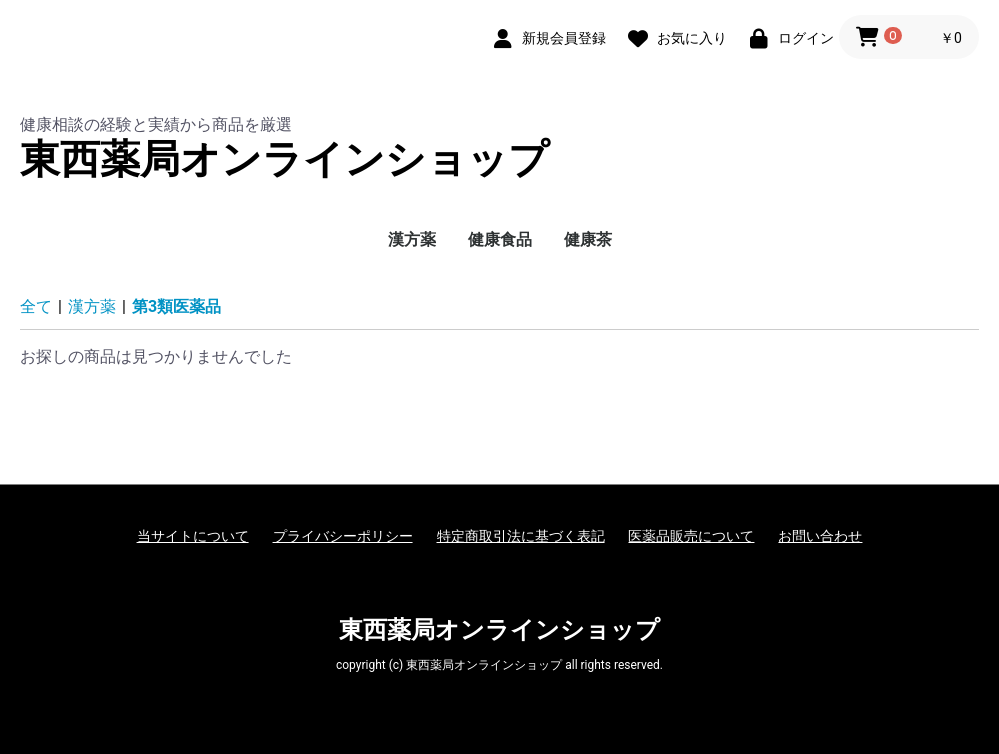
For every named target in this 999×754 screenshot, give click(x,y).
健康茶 (588, 239)
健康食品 (500, 239)
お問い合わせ (820, 536)
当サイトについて (193, 536)
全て (36, 306)
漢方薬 (412, 239)
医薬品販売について (691, 536)
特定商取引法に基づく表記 (521, 536)
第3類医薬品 (176, 306)
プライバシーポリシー (343, 536)
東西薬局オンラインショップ (284, 159)
